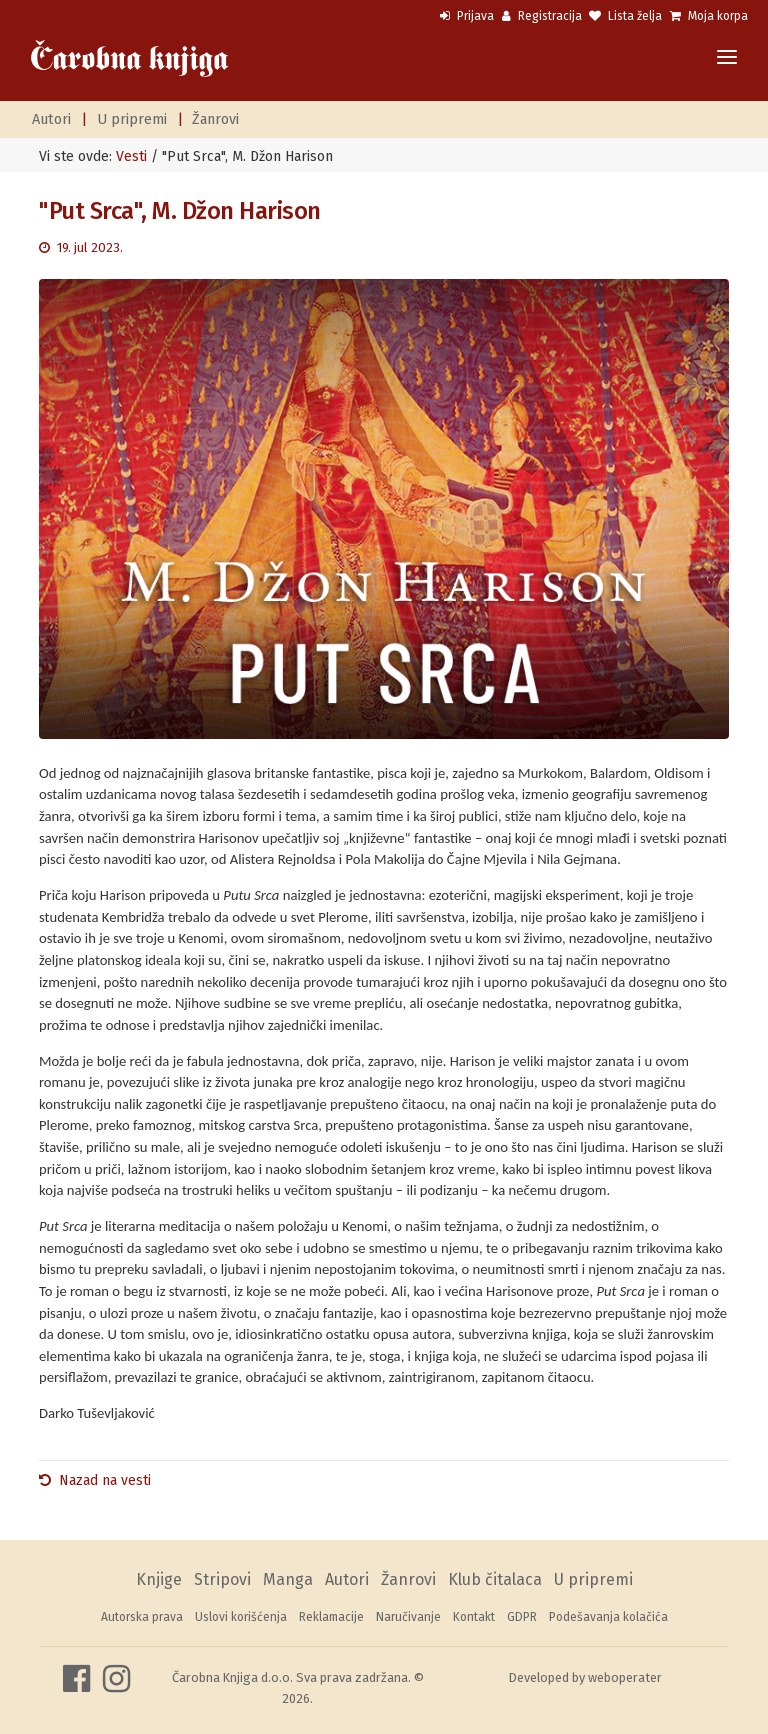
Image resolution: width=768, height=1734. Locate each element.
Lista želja (625, 16)
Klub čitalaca (495, 1579)
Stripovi (222, 1579)
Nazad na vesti (105, 1480)
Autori (51, 119)
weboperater (625, 1677)
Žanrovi (215, 119)
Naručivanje (408, 1617)
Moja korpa (709, 16)
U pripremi (132, 119)
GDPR (522, 1617)
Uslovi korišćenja (241, 1617)
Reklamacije (331, 1617)
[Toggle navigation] (727, 58)
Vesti (131, 156)
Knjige (159, 1579)
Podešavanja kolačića (608, 1617)
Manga (288, 1579)
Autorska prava (142, 1617)
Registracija (542, 16)
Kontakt (474, 1617)
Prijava (467, 16)
